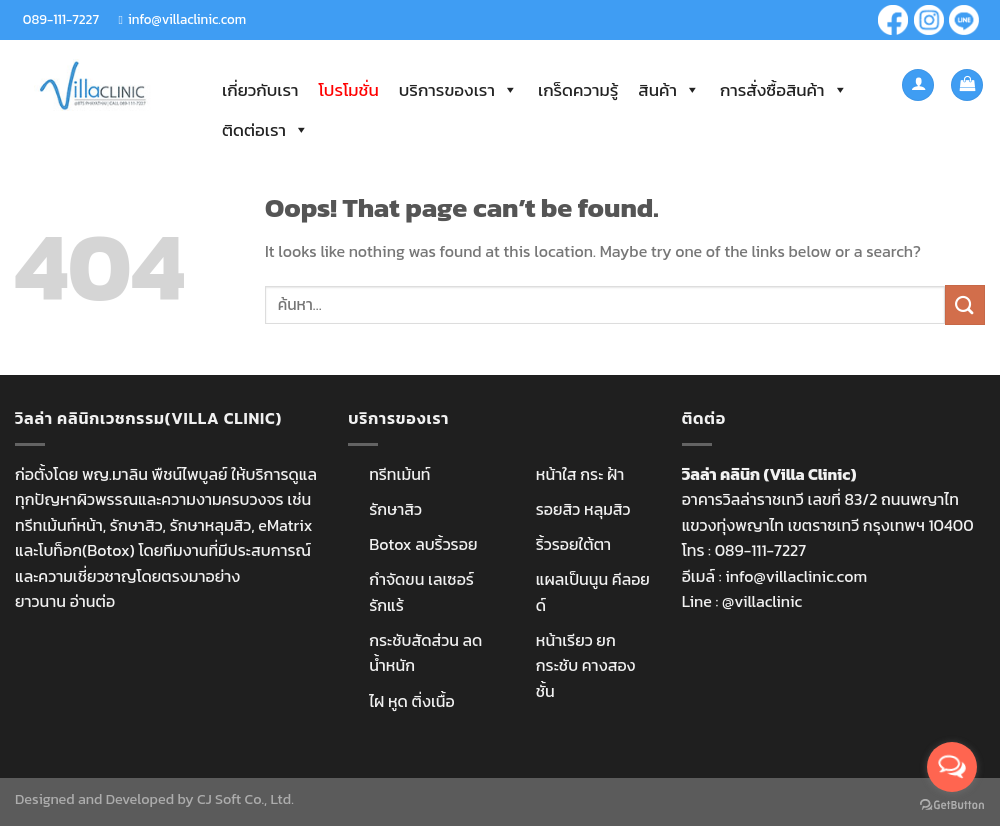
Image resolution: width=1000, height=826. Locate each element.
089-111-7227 (61, 19)
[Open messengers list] (952, 767)
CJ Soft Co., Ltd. (245, 799)
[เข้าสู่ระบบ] (918, 85)
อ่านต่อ (92, 601)
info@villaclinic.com (187, 19)
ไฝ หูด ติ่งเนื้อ (412, 701)
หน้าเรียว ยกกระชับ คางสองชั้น (586, 665)
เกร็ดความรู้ (578, 90)
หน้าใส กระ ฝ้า (580, 474)
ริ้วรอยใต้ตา (573, 544)
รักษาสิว (395, 509)
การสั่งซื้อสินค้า (784, 90)
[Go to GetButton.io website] (952, 805)
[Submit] (965, 304)
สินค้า (669, 90)
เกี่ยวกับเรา (260, 90)
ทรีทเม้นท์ (399, 474)
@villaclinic (762, 601)
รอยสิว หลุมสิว (583, 509)
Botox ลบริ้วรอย (423, 544)
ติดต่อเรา (265, 130)
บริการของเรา (458, 90)
